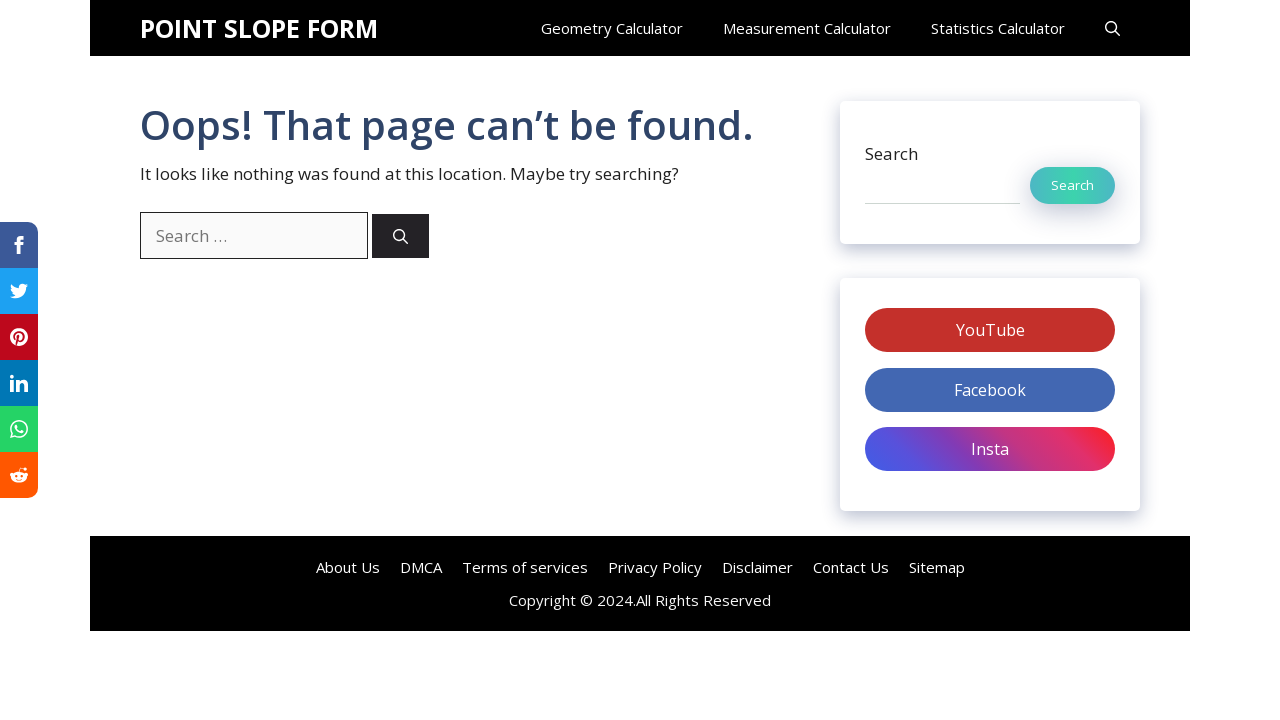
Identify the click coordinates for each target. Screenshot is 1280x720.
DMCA (421, 567)
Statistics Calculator (998, 28)
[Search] (400, 236)
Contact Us (851, 567)
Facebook (990, 390)
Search (891, 153)
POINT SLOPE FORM (259, 28)
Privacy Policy (655, 567)
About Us (348, 567)
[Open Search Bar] (1112, 28)
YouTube (990, 330)
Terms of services (525, 567)
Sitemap (937, 567)
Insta (990, 449)
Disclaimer (757, 567)
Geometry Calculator (612, 28)
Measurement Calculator (807, 28)
